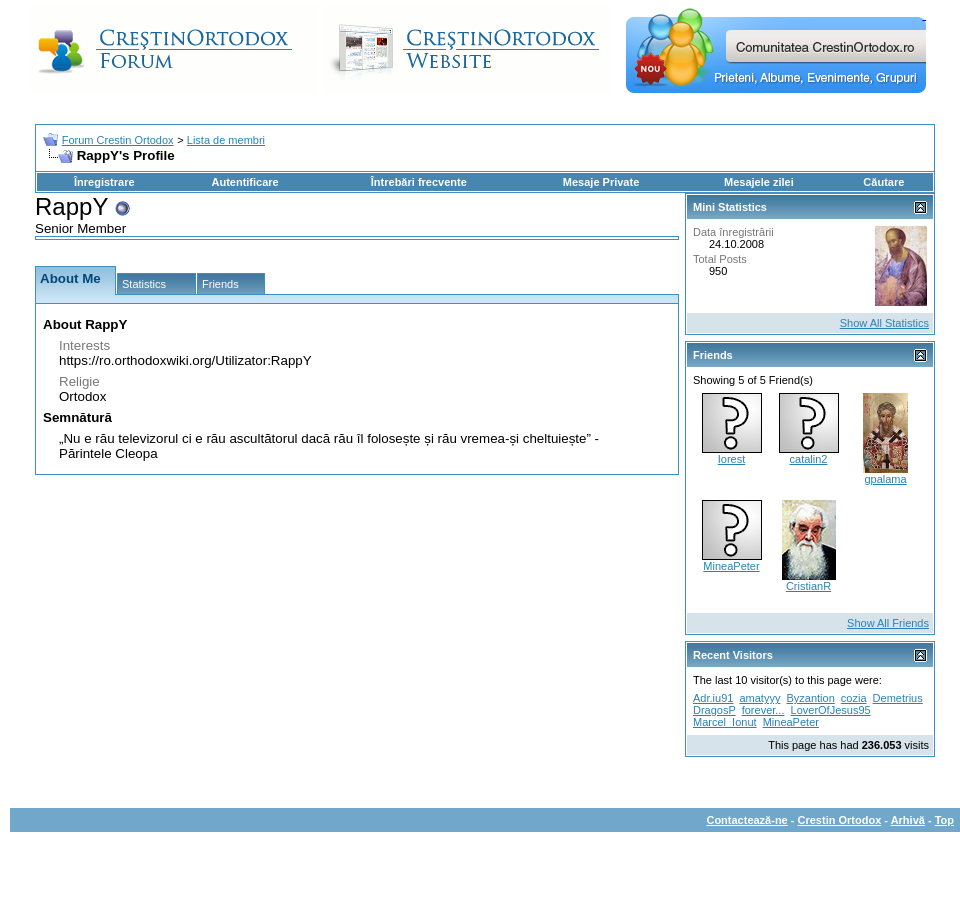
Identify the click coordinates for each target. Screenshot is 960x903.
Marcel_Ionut (725, 722)
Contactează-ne (746, 820)
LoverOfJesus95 (831, 710)
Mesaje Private (601, 182)
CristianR (808, 586)
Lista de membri (226, 140)
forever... (763, 710)
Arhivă (908, 820)
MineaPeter (731, 566)
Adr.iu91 (713, 698)
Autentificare (244, 182)
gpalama (885, 479)
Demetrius (898, 698)
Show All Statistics (884, 323)
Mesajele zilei (759, 182)
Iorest (732, 459)
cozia (854, 698)
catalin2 (809, 459)
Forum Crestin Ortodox (118, 140)
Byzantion (810, 698)
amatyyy (759, 698)
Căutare (883, 182)
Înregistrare (104, 182)
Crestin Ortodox (840, 820)
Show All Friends (888, 623)
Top (944, 820)
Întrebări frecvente (419, 182)
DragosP (714, 710)
